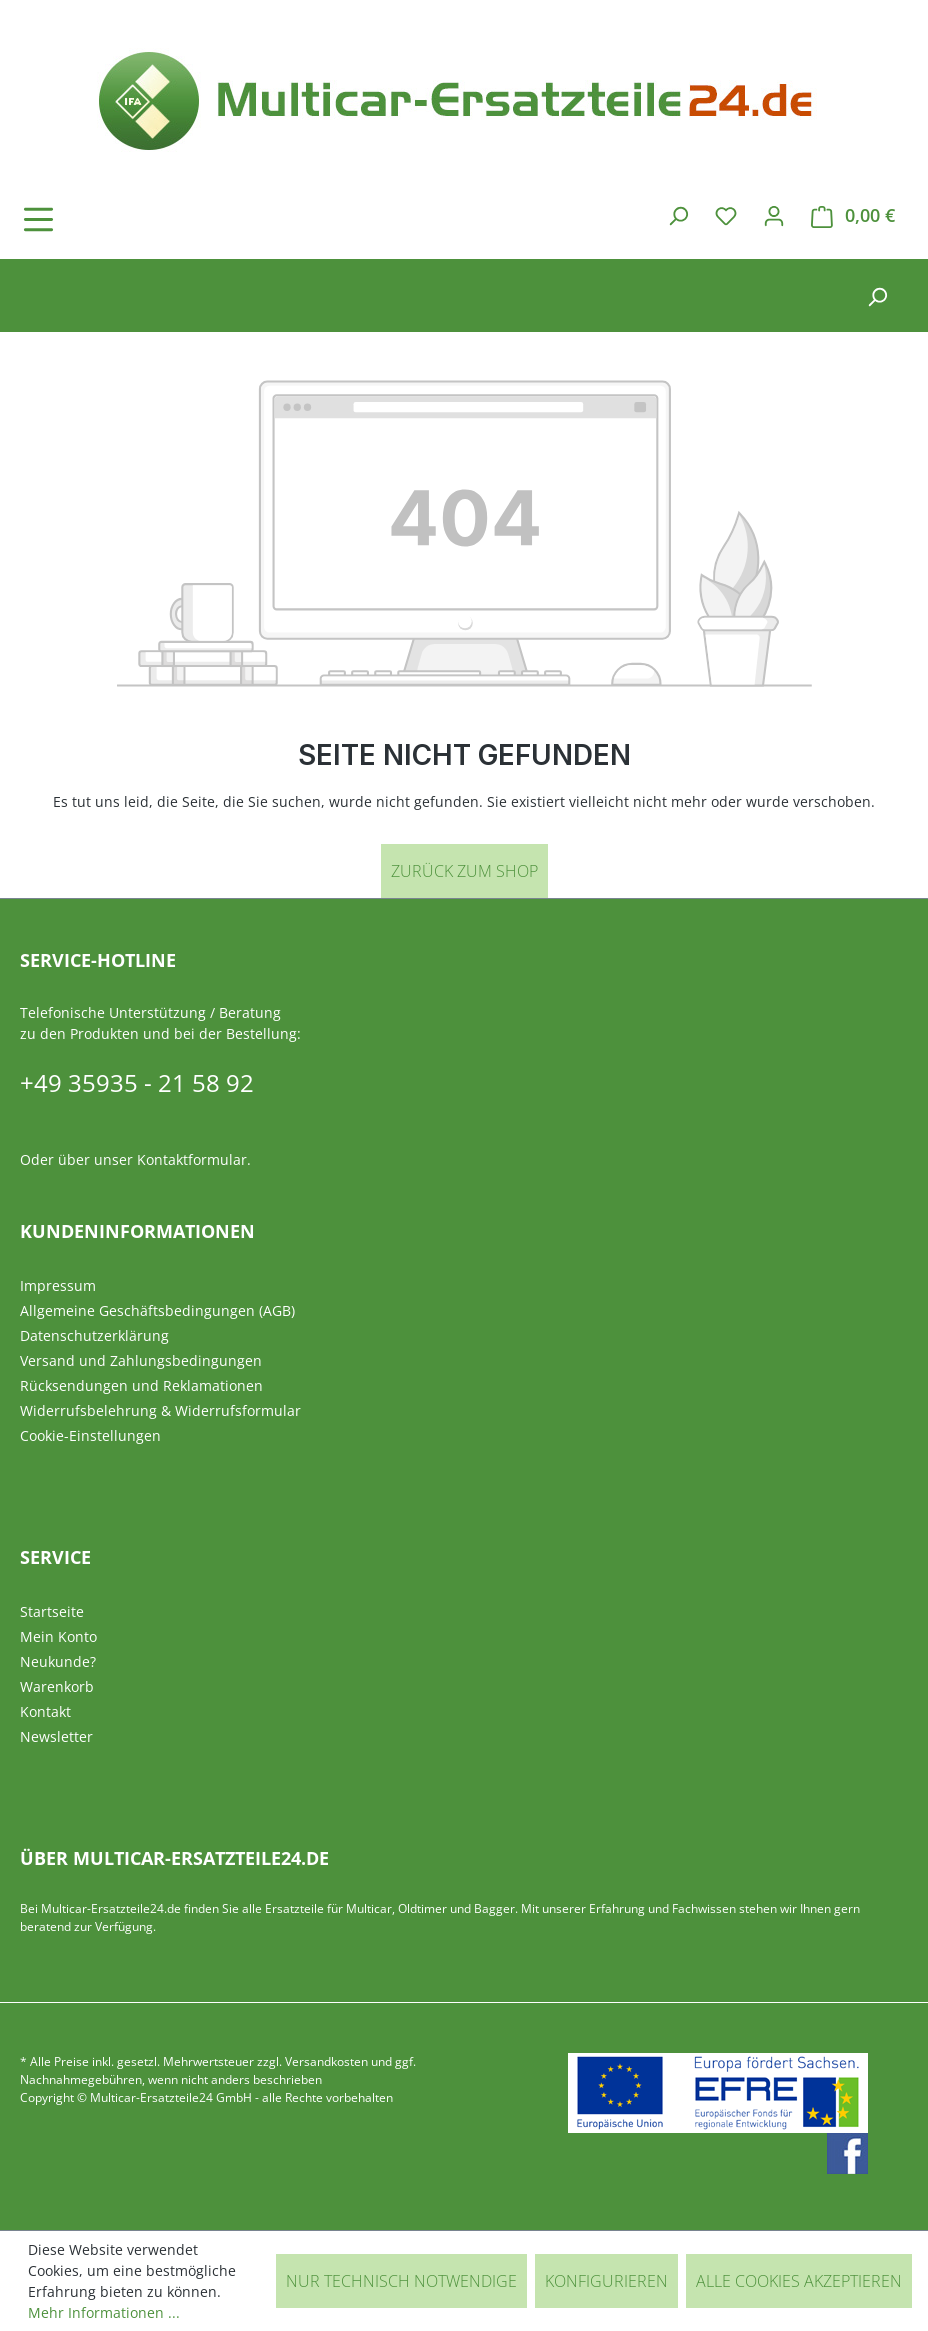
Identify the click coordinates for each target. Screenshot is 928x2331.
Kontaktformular (192, 1159)
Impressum (58, 1285)
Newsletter (56, 1736)
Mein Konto (58, 1636)
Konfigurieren (606, 2281)
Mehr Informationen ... (104, 2312)
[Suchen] (678, 215)
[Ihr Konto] (774, 215)
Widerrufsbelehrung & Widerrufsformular (160, 1410)
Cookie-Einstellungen (90, 1435)
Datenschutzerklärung (94, 1335)
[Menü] (95, 219)
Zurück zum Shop (464, 871)
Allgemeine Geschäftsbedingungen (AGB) (157, 1310)
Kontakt (45, 1711)
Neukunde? (58, 1661)
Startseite (52, 1611)
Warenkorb (57, 1686)
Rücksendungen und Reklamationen (141, 1385)
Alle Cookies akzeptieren (799, 2281)
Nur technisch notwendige (401, 2281)
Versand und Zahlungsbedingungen (141, 1360)
